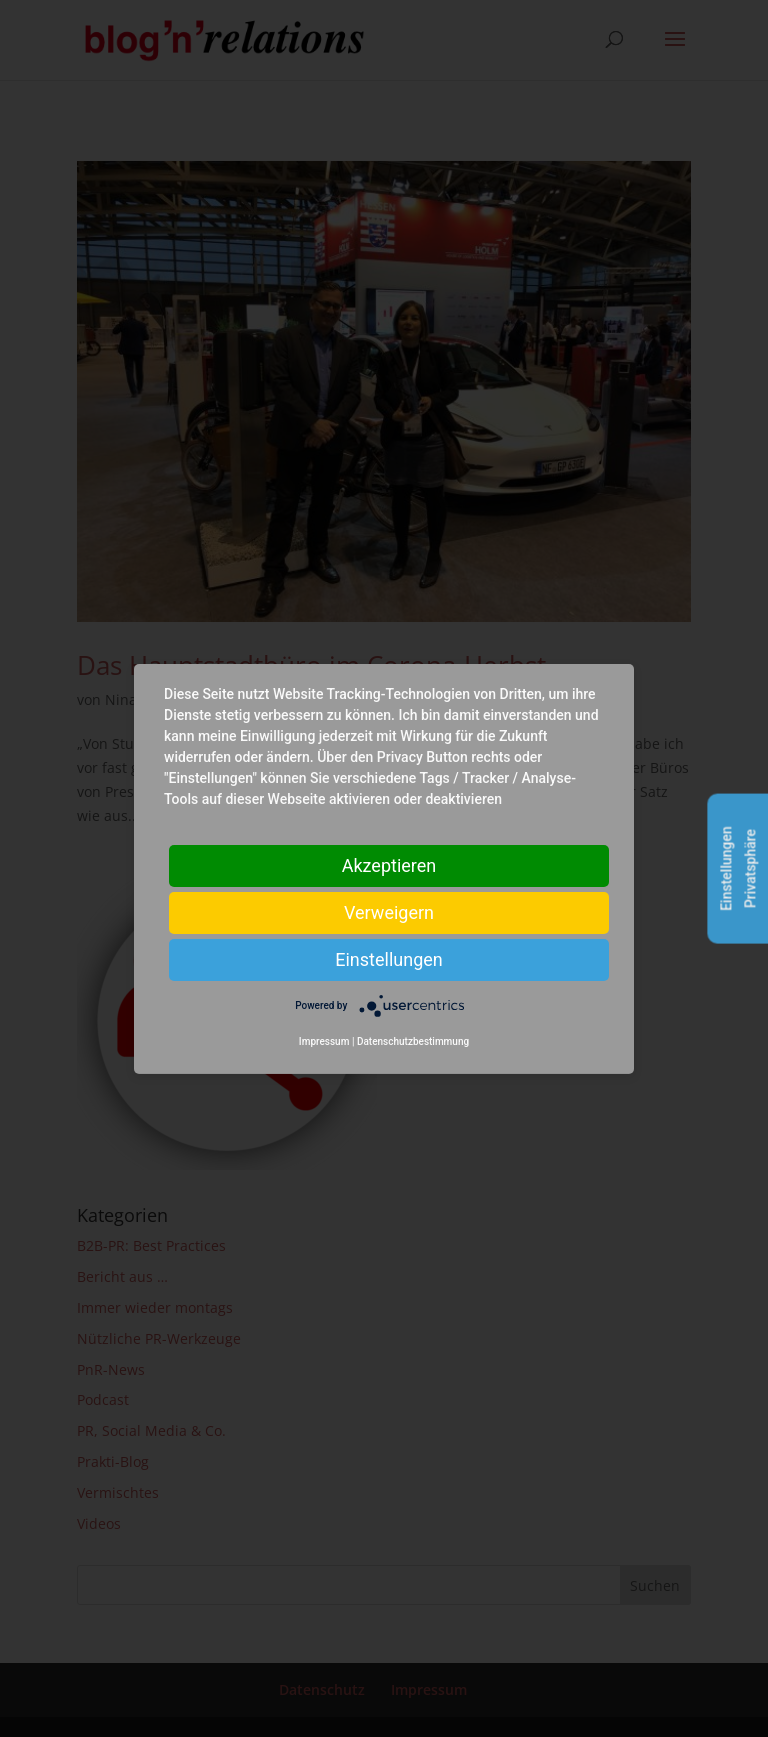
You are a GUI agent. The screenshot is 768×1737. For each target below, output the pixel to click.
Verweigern (389, 911)
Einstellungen (388, 958)
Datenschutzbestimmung (413, 1041)
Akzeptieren (389, 864)
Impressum (324, 1041)
